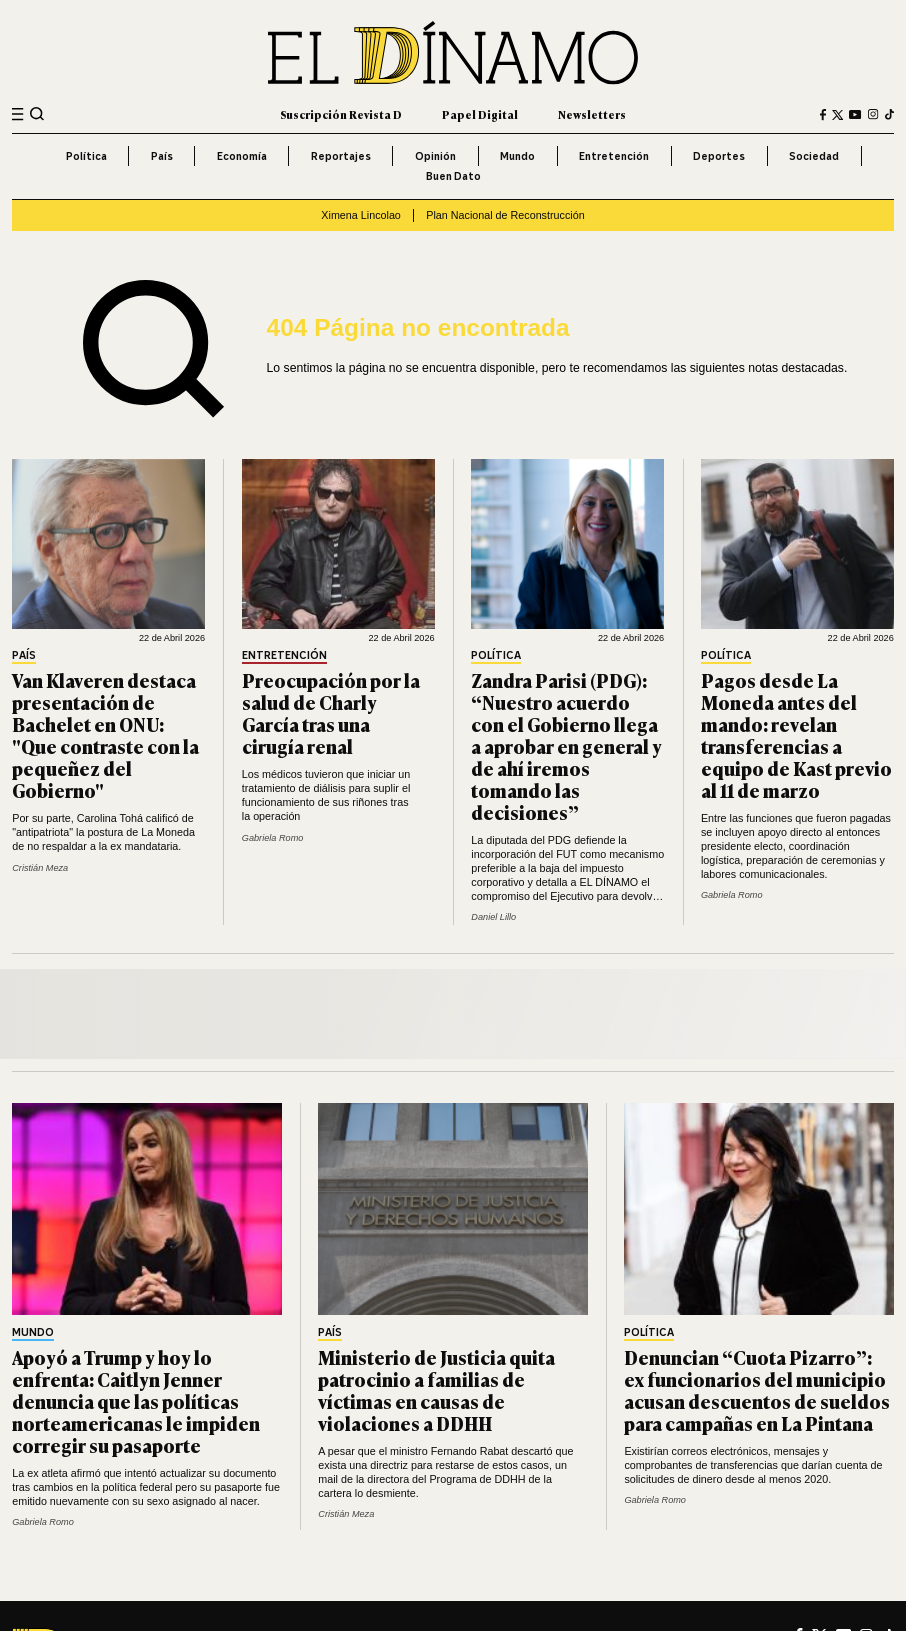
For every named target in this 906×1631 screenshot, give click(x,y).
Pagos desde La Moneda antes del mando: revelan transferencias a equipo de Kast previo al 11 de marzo (796, 734)
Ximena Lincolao (360, 215)
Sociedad (814, 156)
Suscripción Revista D (341, 114)
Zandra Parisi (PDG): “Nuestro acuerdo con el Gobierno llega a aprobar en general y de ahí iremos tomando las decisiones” (566, 745)
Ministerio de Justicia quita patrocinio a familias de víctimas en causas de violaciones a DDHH (436, 1389)
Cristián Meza (40, 868)
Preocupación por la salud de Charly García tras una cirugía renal (331, 712)
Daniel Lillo (493, 917)
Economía (242, 156)
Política (86, 156)
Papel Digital (480, 114)
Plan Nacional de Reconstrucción (505, 215)
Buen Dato (453, 176)
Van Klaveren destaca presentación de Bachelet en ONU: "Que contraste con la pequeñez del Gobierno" (105, 734)
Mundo (517, 156)
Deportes (719, 156)
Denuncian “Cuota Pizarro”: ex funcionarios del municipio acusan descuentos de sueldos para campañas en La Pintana (757, 1389)
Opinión (435, 156)
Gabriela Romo (273, 838)
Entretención (614, 156)
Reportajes (341, 156)
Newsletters (592, 114)
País (162, 156)
